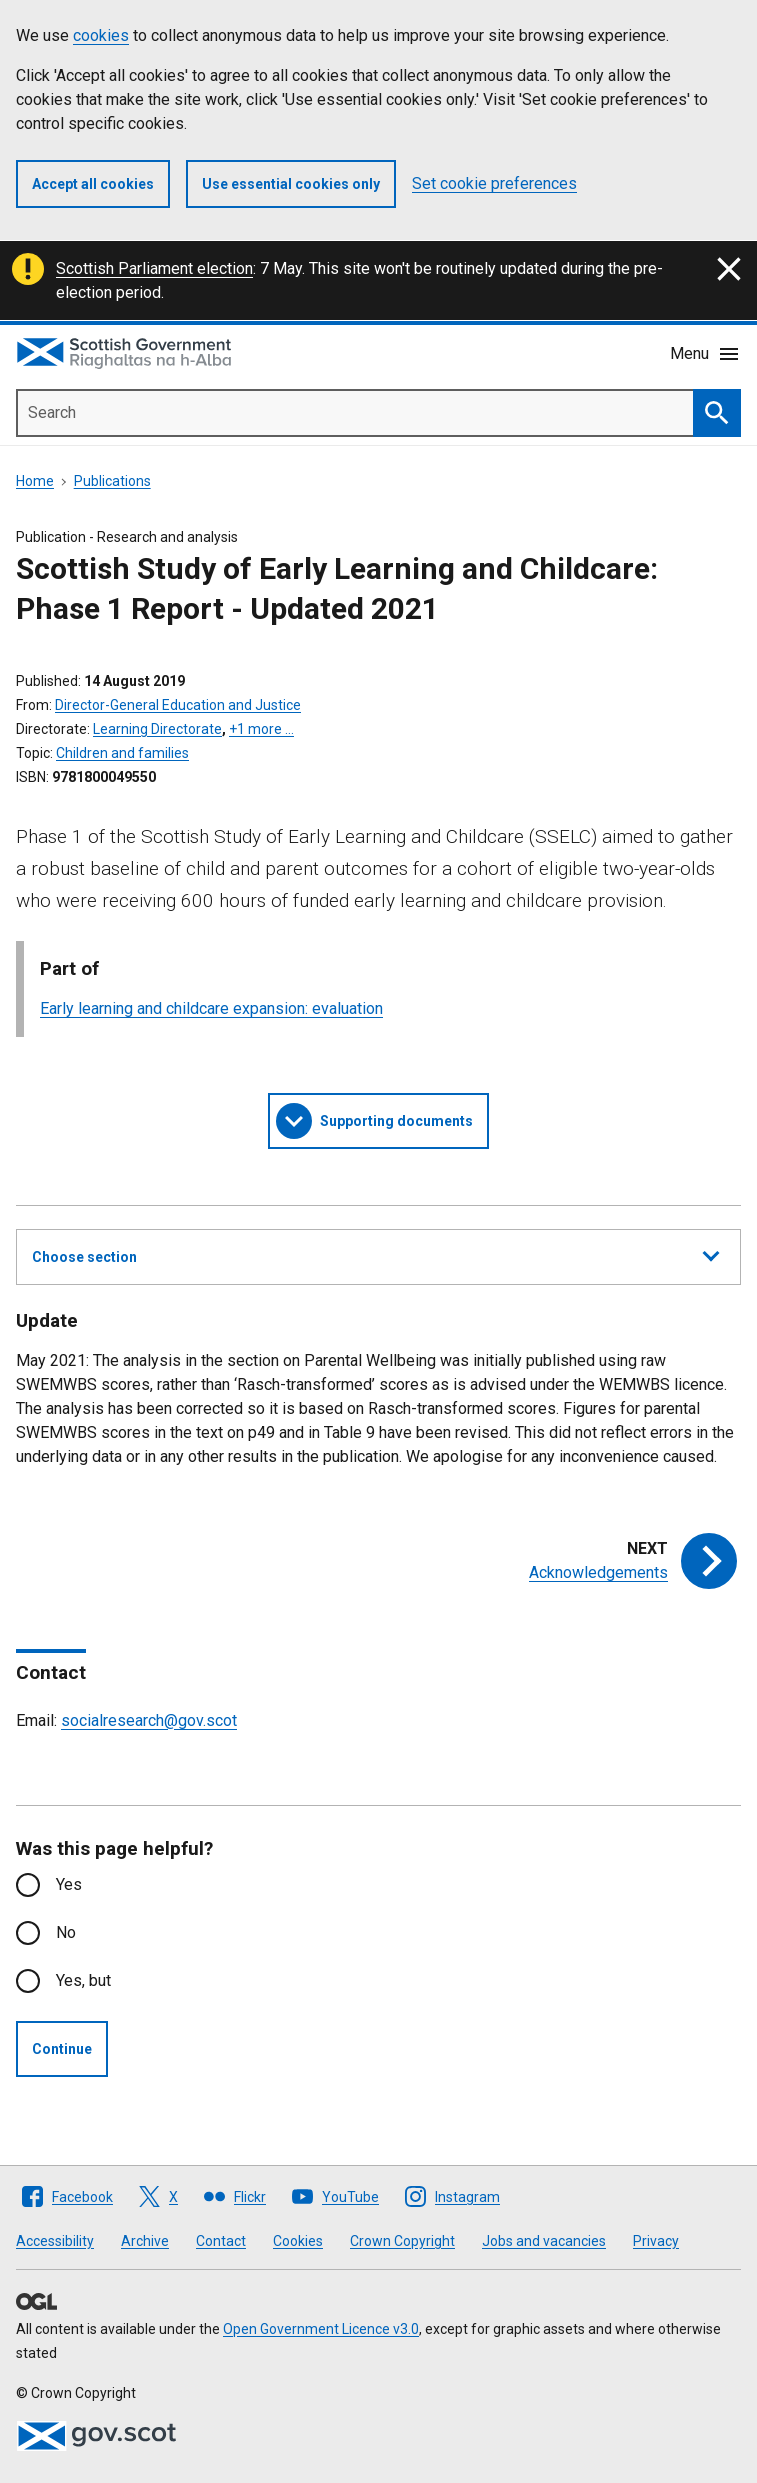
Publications (112, 481)
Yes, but (83, 1980)
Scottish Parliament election (154, 268)
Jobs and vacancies (544, 2241)
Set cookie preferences (494, 183)
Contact (221, 2241)
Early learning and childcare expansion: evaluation (211, 1008)
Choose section (375, 1254)
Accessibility (55, 2241)
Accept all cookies (93, 184)
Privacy (656, 2241)
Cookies (298, 2241)
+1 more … (261, 729)
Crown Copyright (402, 2241)
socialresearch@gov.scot (149, 1720)
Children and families (122, 753)
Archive (145, 2241)
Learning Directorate (157, 729)
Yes (69, 1884)
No (66, 1932)
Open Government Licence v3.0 (321, 2329)
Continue (62, 2049)
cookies (101, 35)
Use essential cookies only (291, 184)
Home (35, 481)
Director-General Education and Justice (178, 705)
